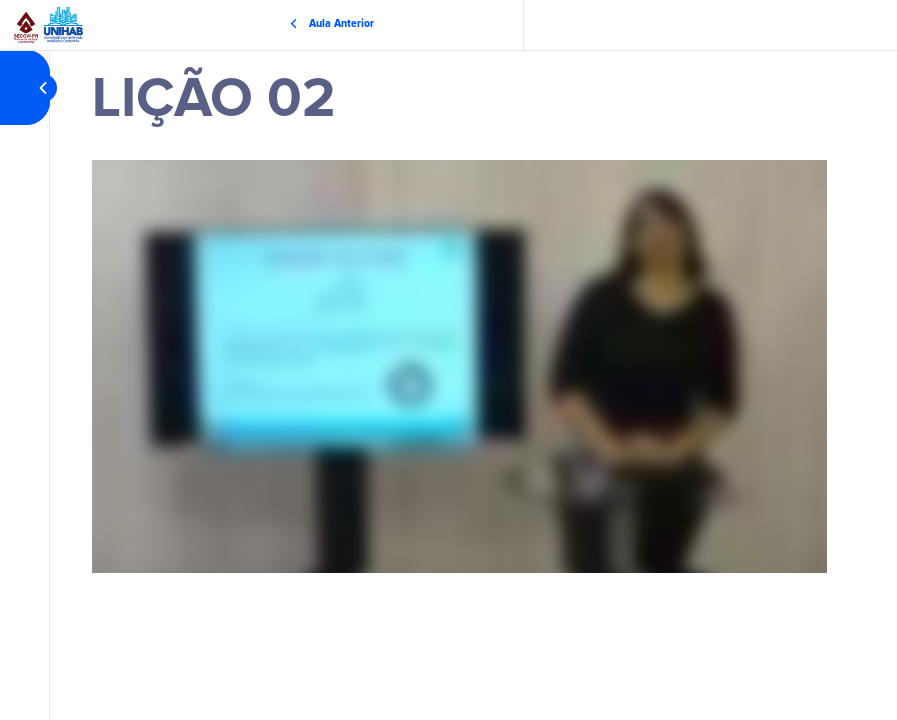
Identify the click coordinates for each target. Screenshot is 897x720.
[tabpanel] (459, 366)
